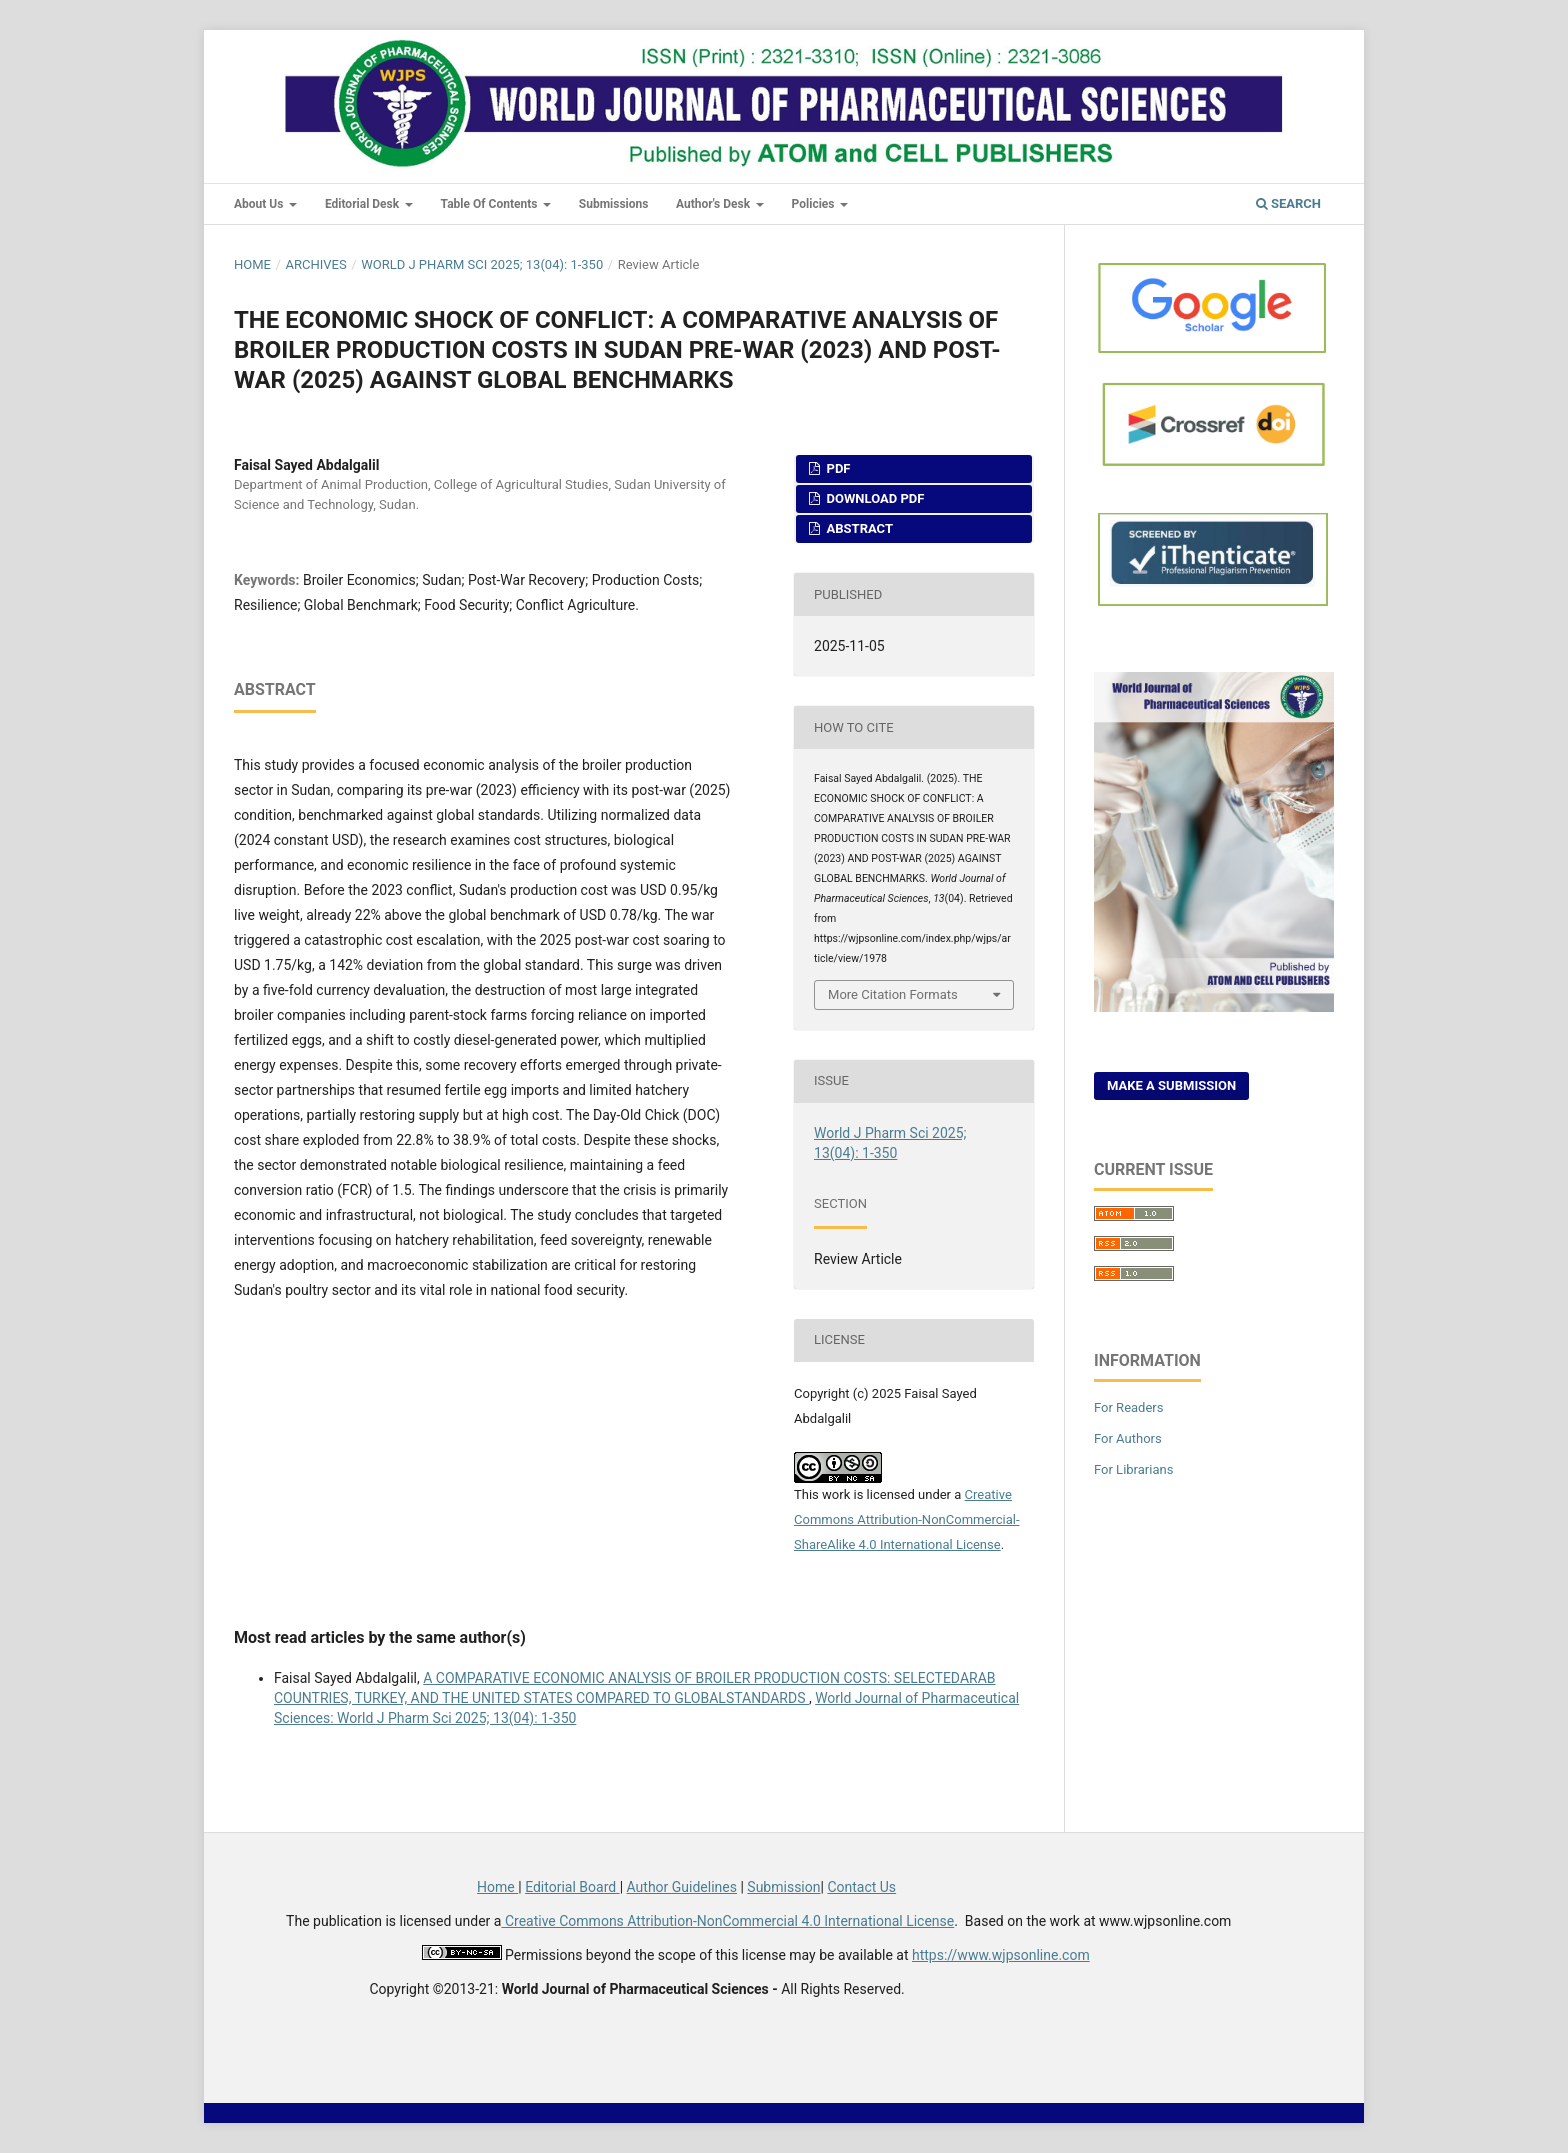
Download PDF (873, 498)
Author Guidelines (682, 1887)
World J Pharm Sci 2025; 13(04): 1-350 (482, 264)
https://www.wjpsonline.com (1001, 1955)
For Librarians (1133, 1469)
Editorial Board (572, 1887)
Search (1288, 203)
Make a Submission (1171, 1085)
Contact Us (861, 1887)
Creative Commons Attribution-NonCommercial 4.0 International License (727, 1921)
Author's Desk (714, 204)
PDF (836, 468)
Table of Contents (491, 204)
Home (252, 264)
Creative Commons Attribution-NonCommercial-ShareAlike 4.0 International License (907, 1519)
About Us (260, 204)
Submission (783, 1887)
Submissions (614, 204)
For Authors (1128, 1438)
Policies (815, 204)
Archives (315, 264)
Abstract (858, 528)
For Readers (1129, 1407)
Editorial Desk (363, 204)
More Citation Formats (893, 994)
